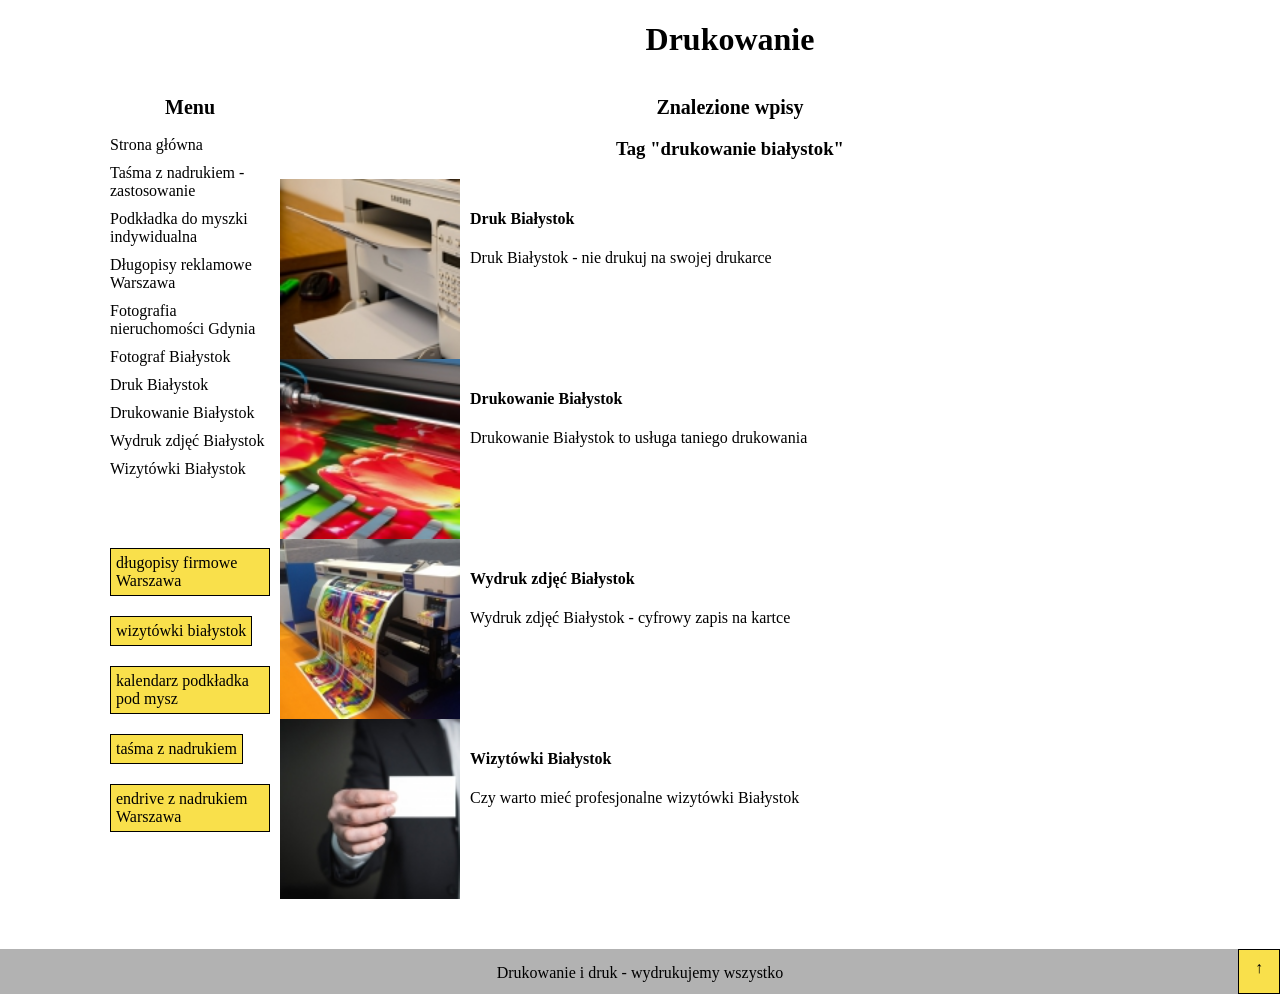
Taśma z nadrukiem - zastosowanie (177, 181)
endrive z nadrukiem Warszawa (182, 807)
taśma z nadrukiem (176, 748)
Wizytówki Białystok (178, 468)
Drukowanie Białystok (182, 412)
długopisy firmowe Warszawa (176, 571)
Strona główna (156, 144)
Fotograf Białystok (170, 356)
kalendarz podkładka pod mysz (182, 689)
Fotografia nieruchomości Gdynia (182, 319)
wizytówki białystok (181, 630)
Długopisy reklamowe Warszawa (181, 273)
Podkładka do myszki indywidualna (179, 227)
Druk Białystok (159, 384)
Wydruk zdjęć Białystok (187, 440)
